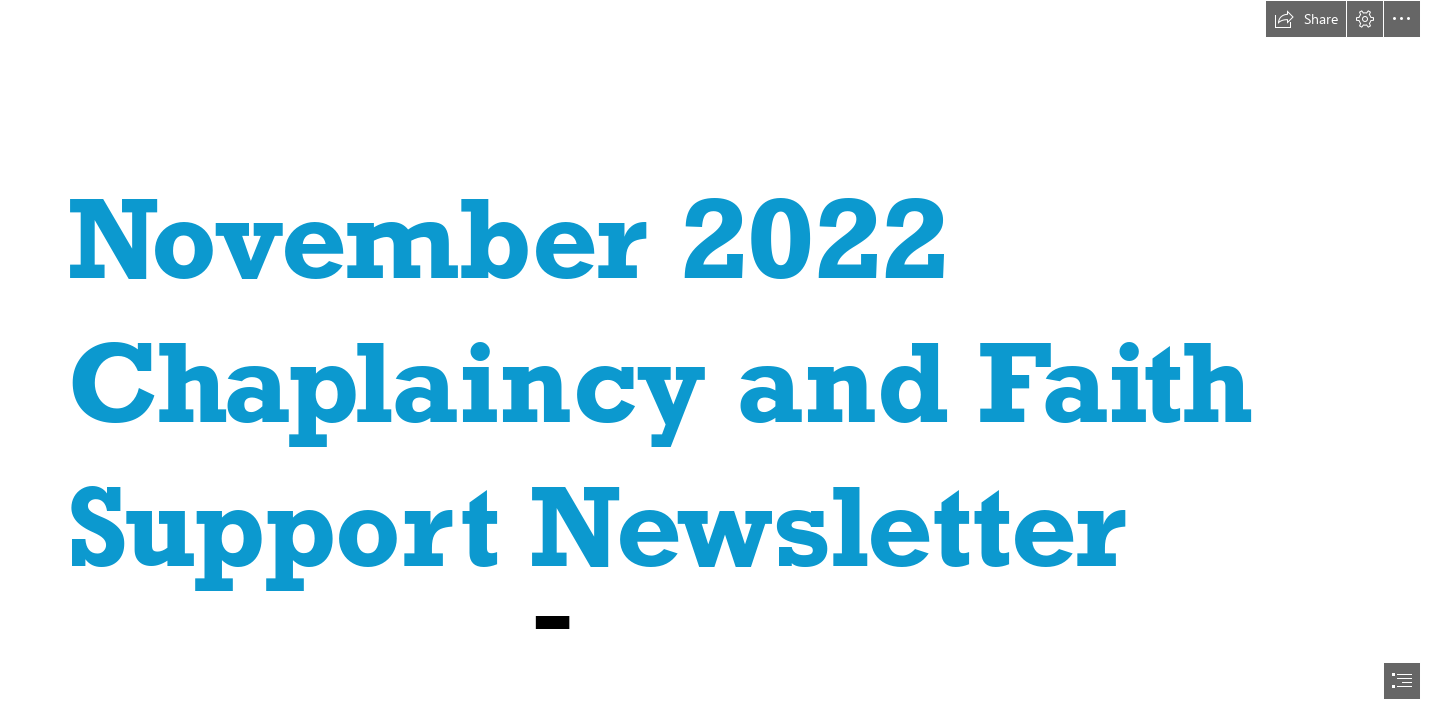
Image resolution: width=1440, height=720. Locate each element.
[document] (720, 360)
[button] (1306, 19)
